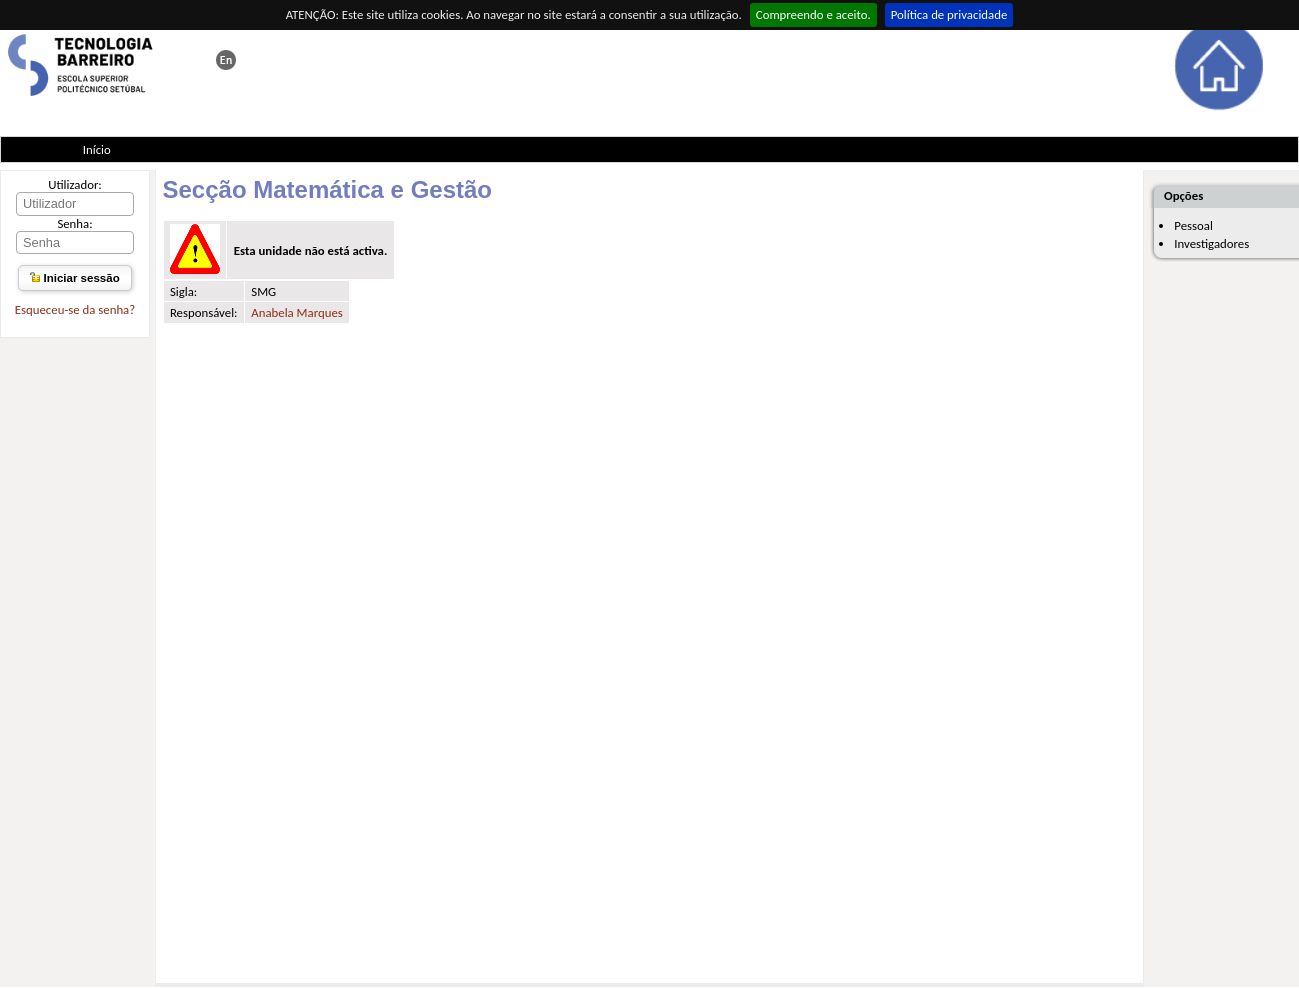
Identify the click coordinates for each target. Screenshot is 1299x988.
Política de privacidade (949, 14)
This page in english (226, 60)
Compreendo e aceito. (813, 14)
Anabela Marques (296, 312)
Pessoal (1193, 225)
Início (97, 149)
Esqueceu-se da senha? (75, 309)
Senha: (74, 223)
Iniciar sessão (74, 278)
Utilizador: (75, 184)
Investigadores (1211, 243)
